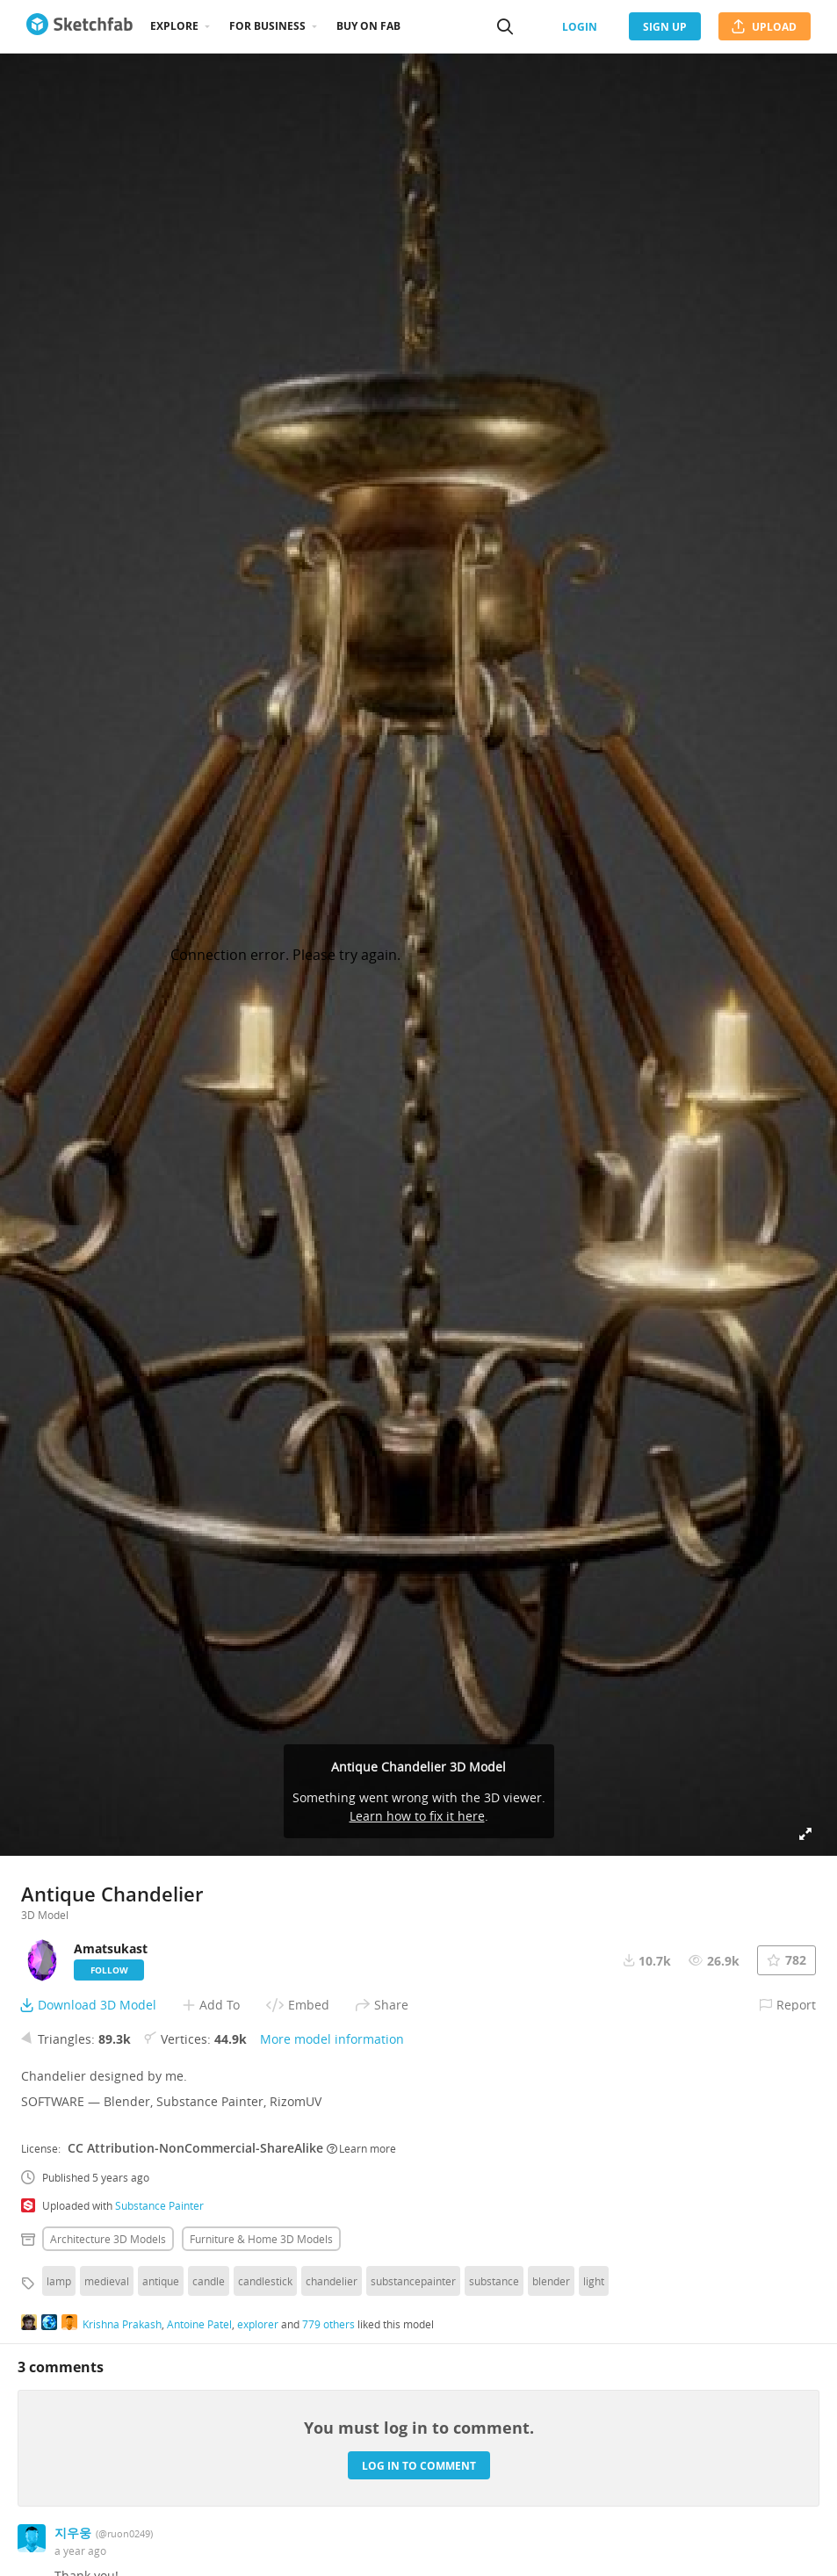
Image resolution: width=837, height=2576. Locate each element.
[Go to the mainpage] (79, 26)
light (593, 2281)
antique (160, 2281)
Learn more (361, 2148)
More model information (332, 2039)
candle (208, 2281)
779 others (328, 2324)
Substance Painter (159, 2205)
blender (551, 2281)
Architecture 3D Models (108, 2239)
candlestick (265, 2281)
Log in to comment (419, 2465)
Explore (174, 25)
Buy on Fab (368, 25)
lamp (59, 2281)
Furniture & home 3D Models (261, 2239)
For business (267, 25)
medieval (106, 2281)
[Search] (505, 26)
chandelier (331, 2281)
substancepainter (413, 2281)
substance (494, 2281)
